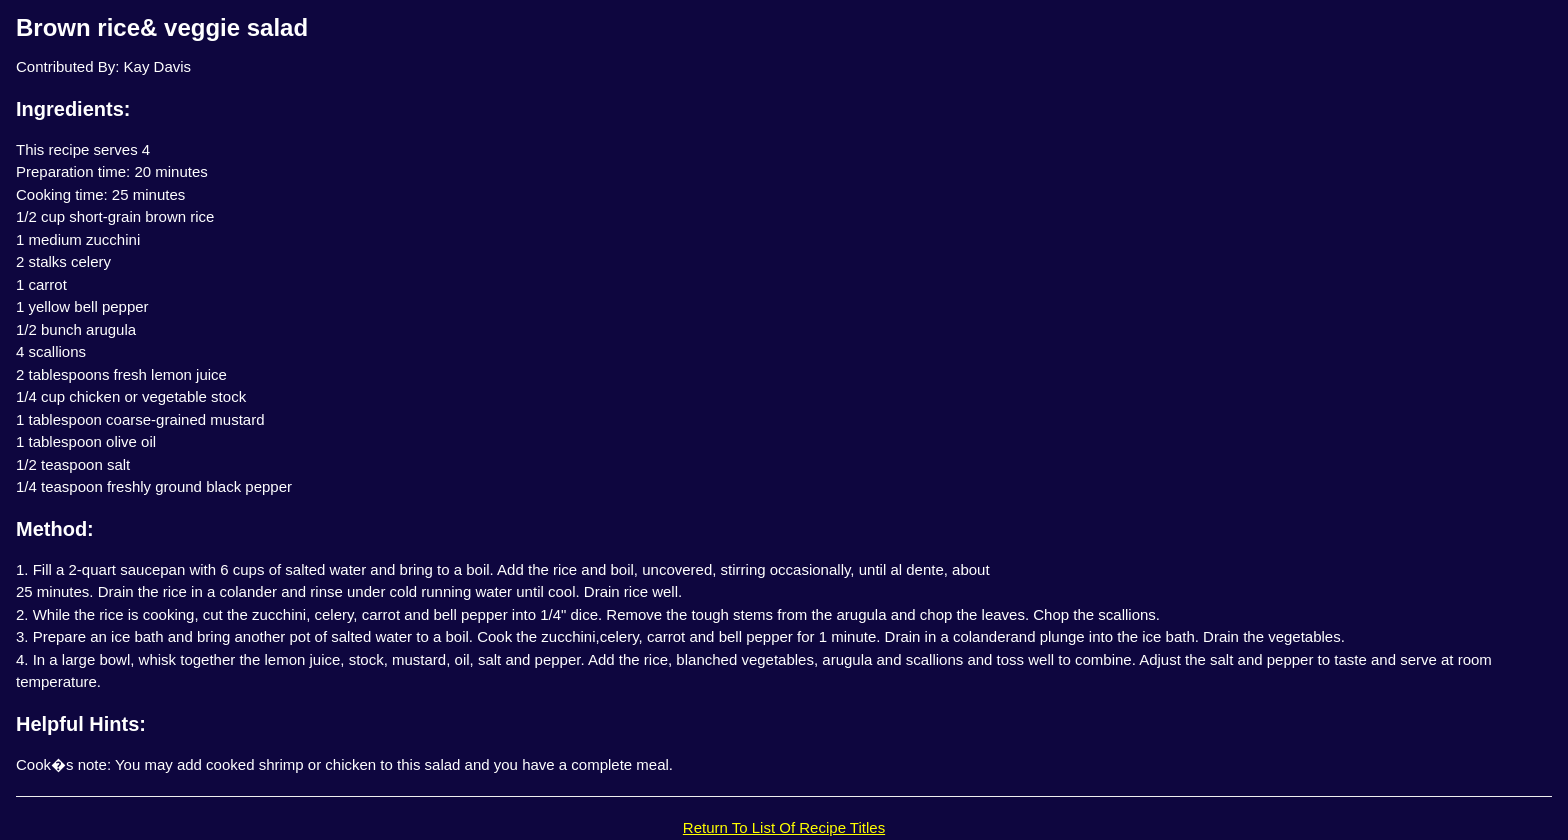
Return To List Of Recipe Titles (784, 827)
